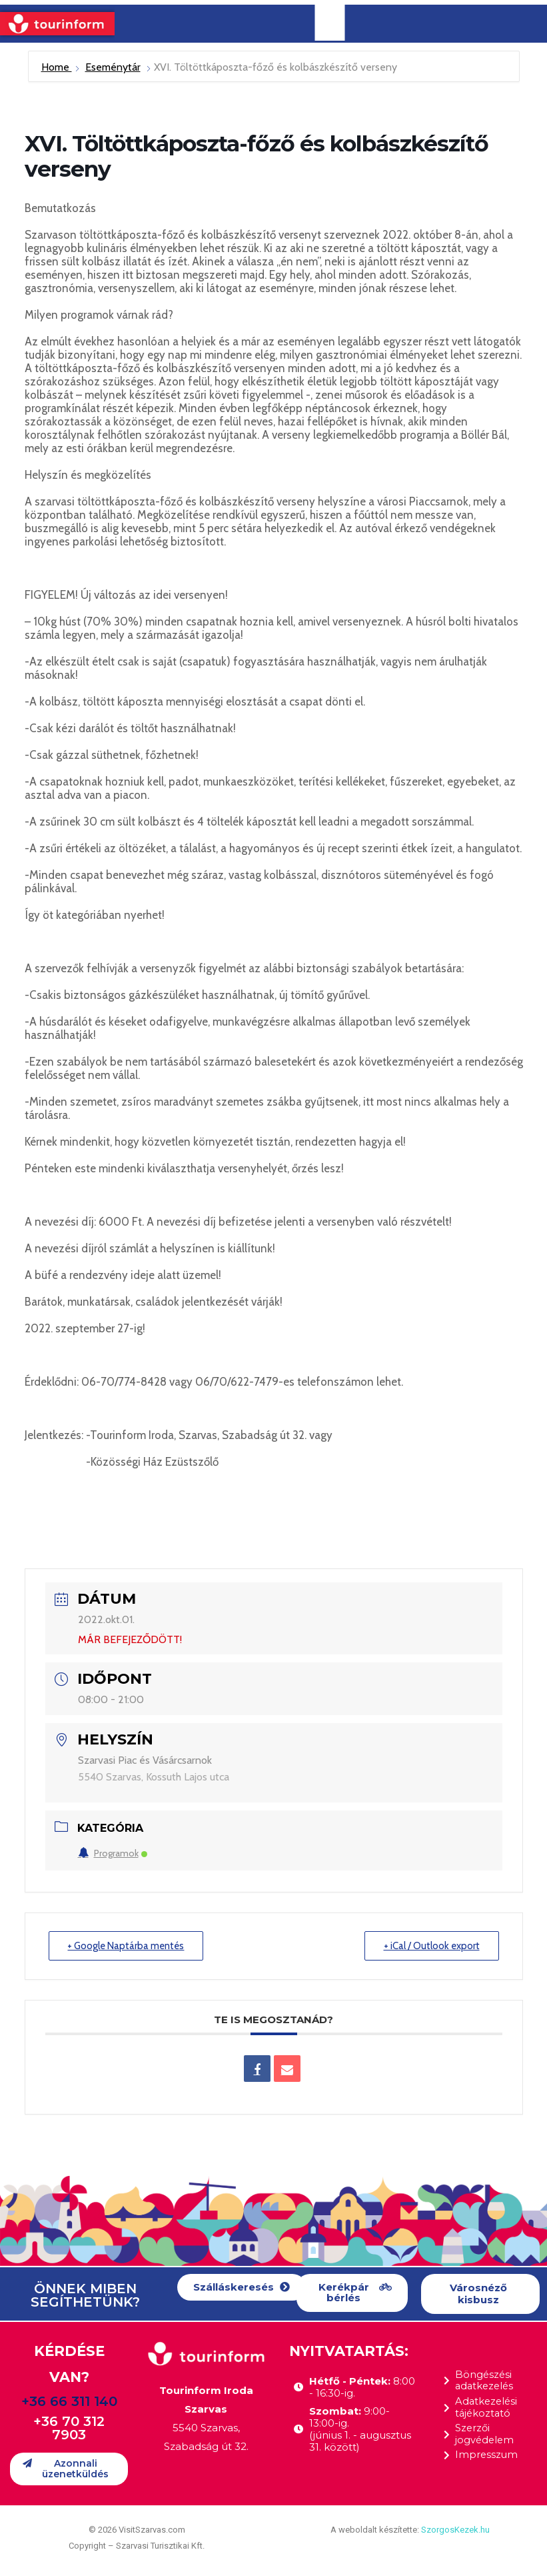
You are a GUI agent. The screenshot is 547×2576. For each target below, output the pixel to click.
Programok (112, 1853)
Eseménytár (113, 67)
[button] (241, 2287)
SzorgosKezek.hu (455, 2530)
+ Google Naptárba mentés (127, 1946)
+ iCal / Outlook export (431, 1946)
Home (56, 67)
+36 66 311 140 (69, 2401)
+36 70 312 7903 (69, 2428)
